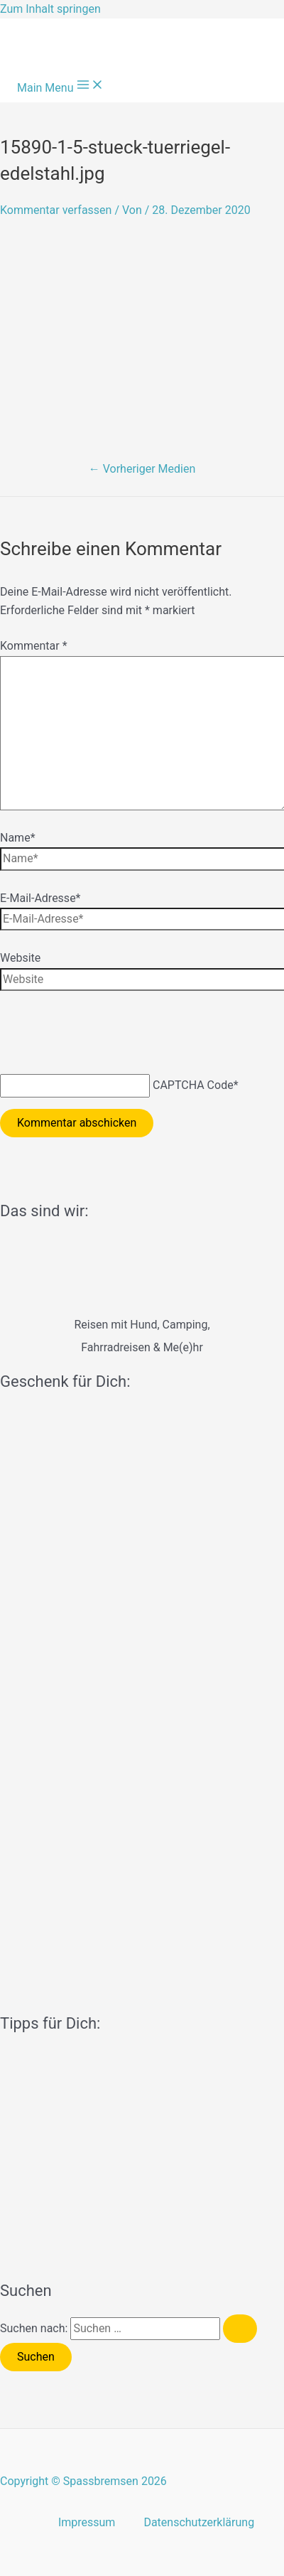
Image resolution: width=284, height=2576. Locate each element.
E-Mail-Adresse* (40, 898)
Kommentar (33, 646)
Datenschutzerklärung (198, 2522)
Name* (18, 837)
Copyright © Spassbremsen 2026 (83, 2481)
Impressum (87, 2522)
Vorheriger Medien (142, 469)
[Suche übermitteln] (240, 2328)
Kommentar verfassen (55, 210)
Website (20, 958)
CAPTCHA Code (193, 1085)
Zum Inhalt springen (50, 9)
